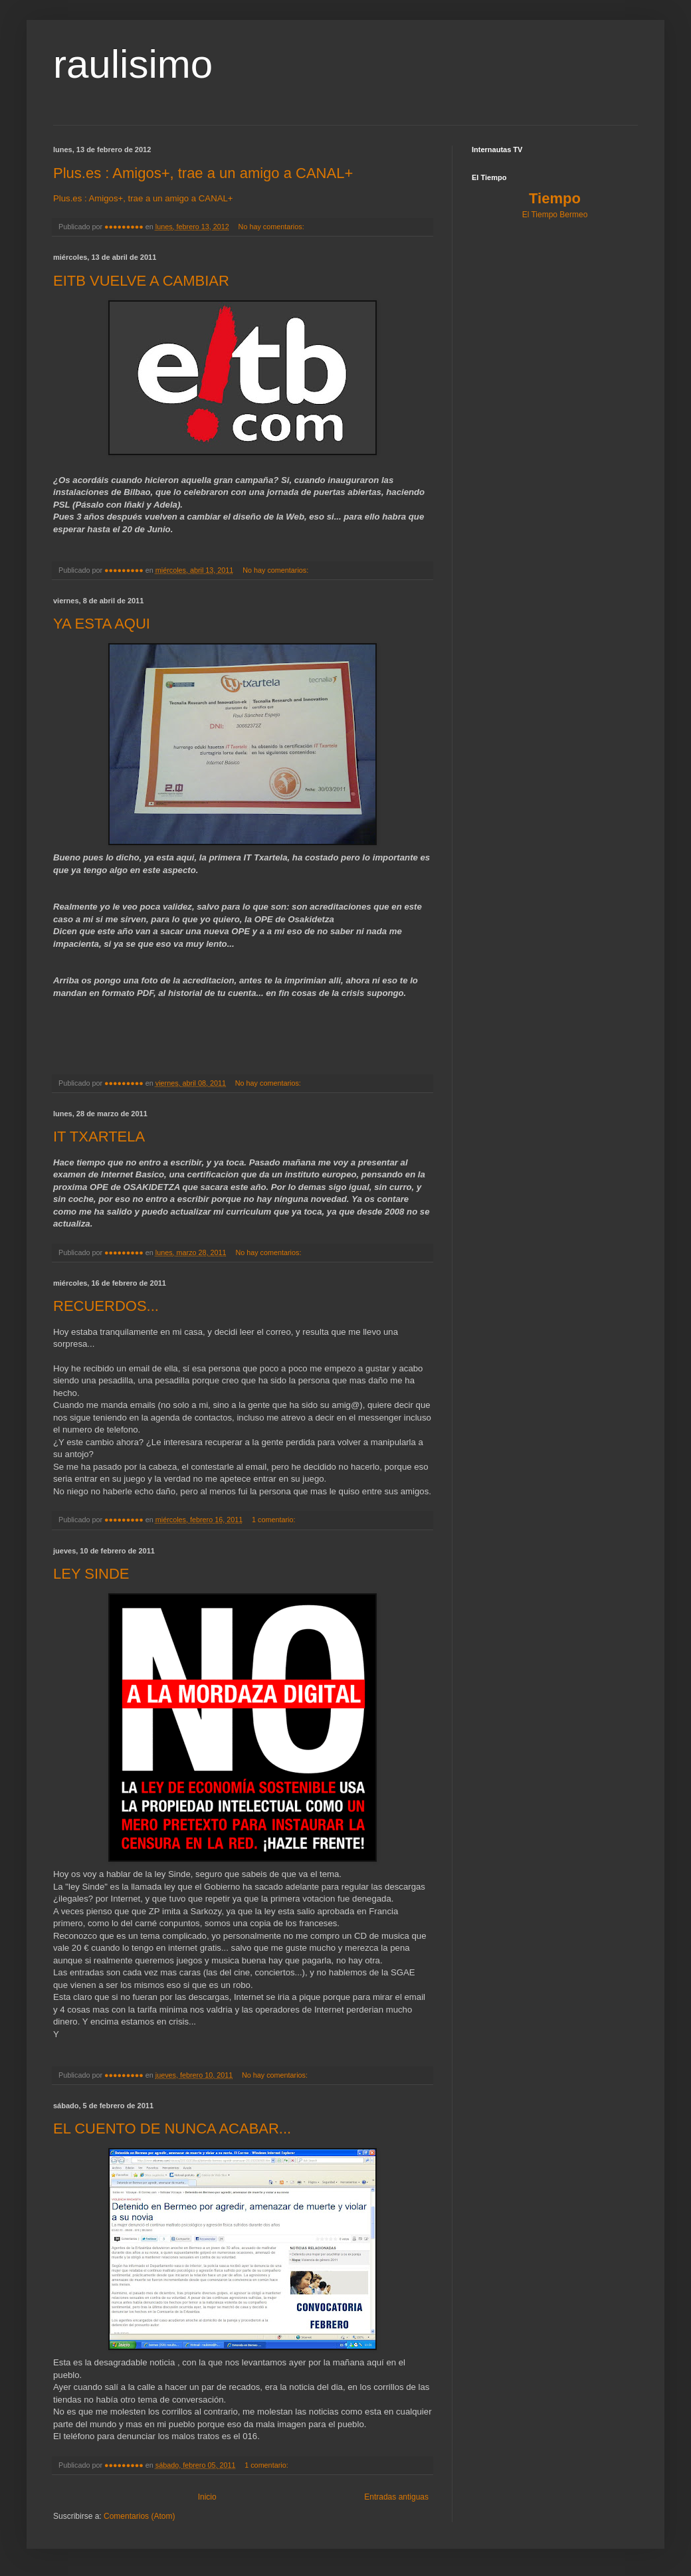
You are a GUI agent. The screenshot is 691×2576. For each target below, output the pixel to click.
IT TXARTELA (99, 1136)
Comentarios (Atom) (139, 2516)
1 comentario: (274, 1520)
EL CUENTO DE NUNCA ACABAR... (172, 2128)
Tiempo (555, 198)
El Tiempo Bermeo (555, 214)
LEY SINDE (91, 1573)
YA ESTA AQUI (101, 623)
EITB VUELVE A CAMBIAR (141, 280)
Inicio (207, 2497)
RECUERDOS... (106, 1306)
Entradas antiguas (396, 2497)
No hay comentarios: (272, 227)
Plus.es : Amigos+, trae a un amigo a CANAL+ (203, 173)
